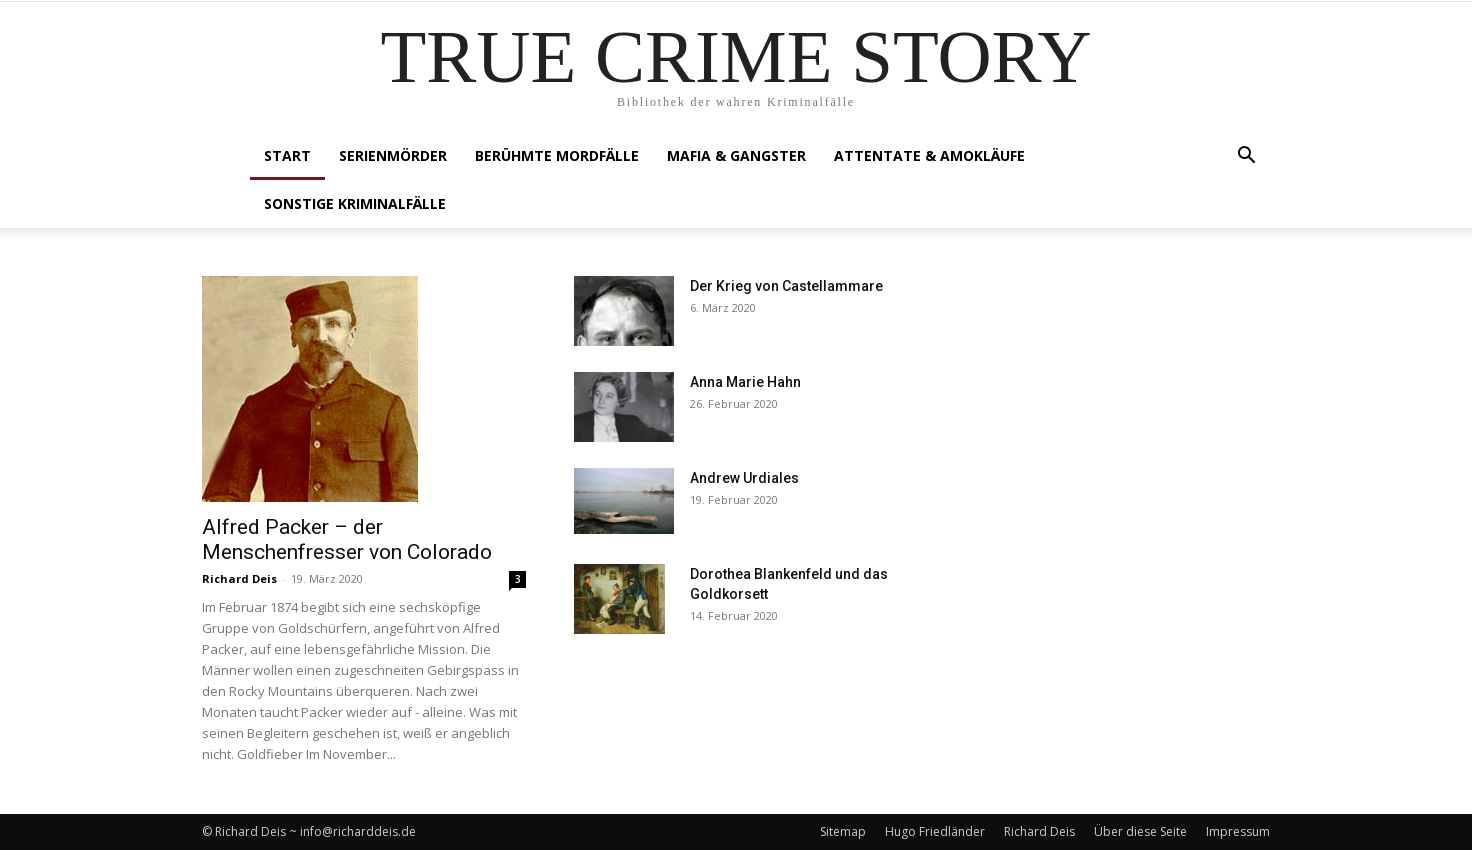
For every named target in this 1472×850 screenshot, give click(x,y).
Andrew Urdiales (744, 478)
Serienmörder (393, 155)
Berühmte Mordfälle (557, 155)
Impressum (1238, 831)
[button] (1246, 157)
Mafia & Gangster (736, 155)
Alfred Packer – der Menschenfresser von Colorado (347, 539)
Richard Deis (239, 578)
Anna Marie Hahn (745, 382)
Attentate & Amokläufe (929, 155)
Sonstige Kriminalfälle (355, 203)
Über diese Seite (1140, 831)
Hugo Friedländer (935, 831)
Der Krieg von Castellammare (786, 286)
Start (287, 155)
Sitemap (843, 831)
